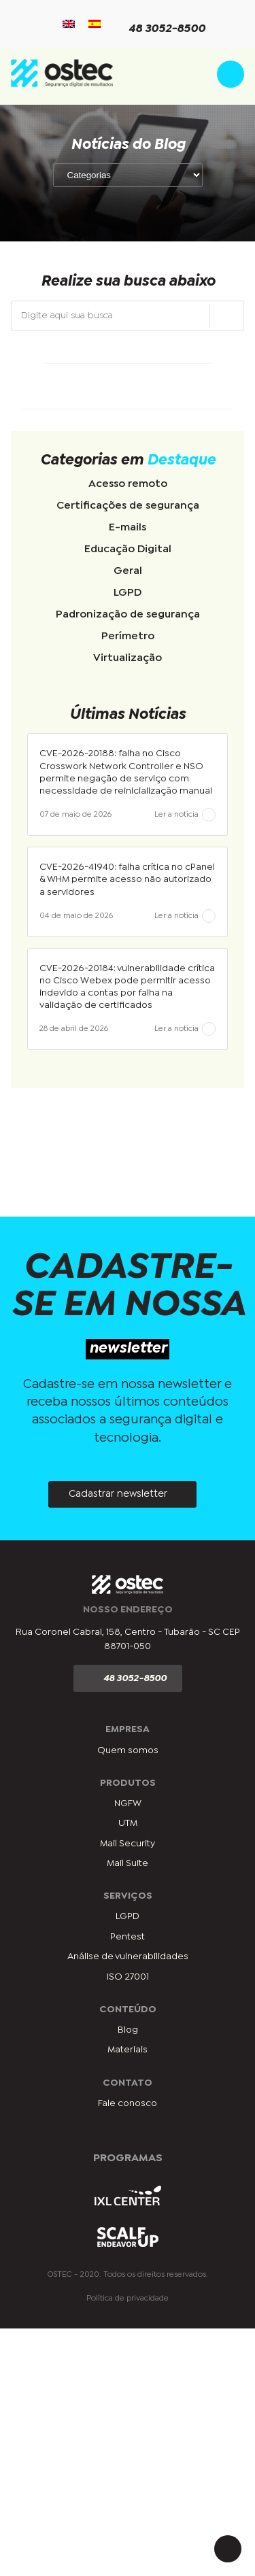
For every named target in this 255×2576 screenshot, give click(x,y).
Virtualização (127, 658)
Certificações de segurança (127, 505)
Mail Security (127, 1844)
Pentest (127, 1937)
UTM (127, 1823)
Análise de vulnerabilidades (127, 1956)
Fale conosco (127, 2103)
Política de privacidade (127, 2298)
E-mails (127, 527)
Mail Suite (127, 1863)
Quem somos (127, 1750)
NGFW (127, 1803)
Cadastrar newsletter (118, 1494)
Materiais (127, 2050)
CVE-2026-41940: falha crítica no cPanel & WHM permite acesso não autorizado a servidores (127, 879)
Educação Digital (127, 549)
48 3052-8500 (159, 29)
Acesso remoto (127, 483)
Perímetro (127, 636)
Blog (128, 2030)
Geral (128, 570)
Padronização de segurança (128, 614)
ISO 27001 (128, 1977)
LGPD (127, 592)
